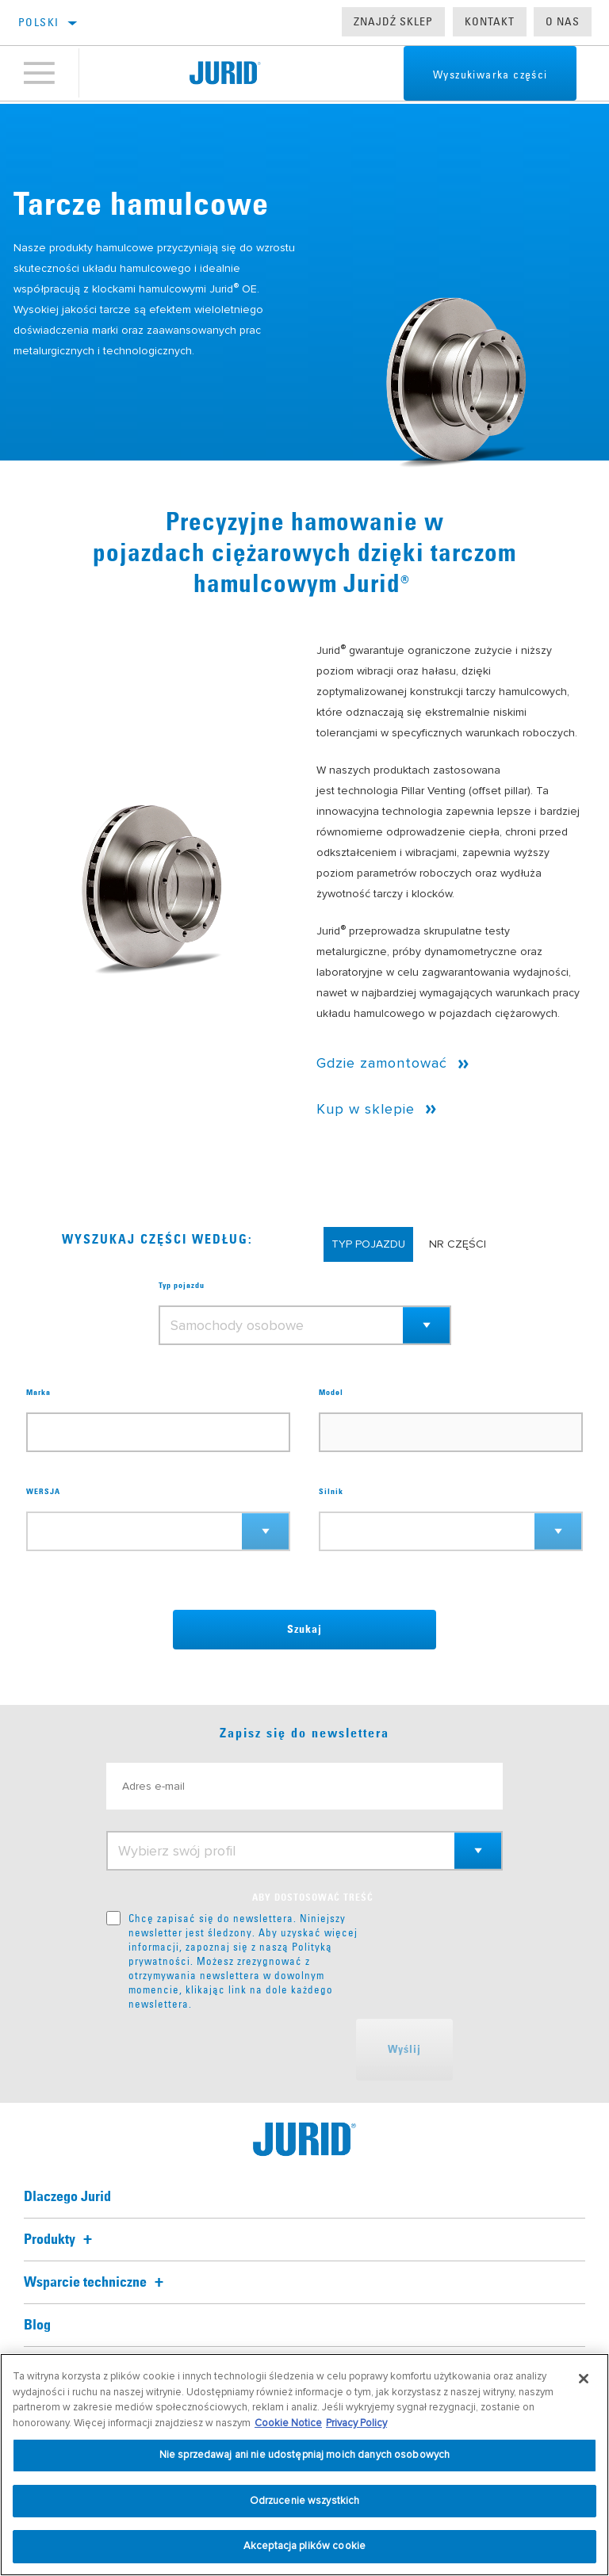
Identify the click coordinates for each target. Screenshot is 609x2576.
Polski (38, 22)
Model (331, 1393)
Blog (37, 2325)
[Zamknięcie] (583, 2378)
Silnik (331, 1492)
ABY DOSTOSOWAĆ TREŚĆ (312, 1898)
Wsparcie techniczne (96, 2283)
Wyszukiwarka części (480, 76)
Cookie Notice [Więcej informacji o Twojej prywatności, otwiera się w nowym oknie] (288, 2423)
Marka (38, 1393)
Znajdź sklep (393, 21)
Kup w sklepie (365, 1109)
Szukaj (304, 1629)
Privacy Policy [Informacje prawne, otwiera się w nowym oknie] (356, 2423)
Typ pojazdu (182, 1286)
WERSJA (43, 1492)
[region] (304, 2464)
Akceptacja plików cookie (304, 2546)
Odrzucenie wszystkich (305, 2500)
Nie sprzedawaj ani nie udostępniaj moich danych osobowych (304, 2454)
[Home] (224, 74)
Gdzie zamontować (381, 1063)
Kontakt (490, 21)
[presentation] (226, 2050)
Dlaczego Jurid (67, 2197)
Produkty (60, 2240)
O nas (563, 21)
